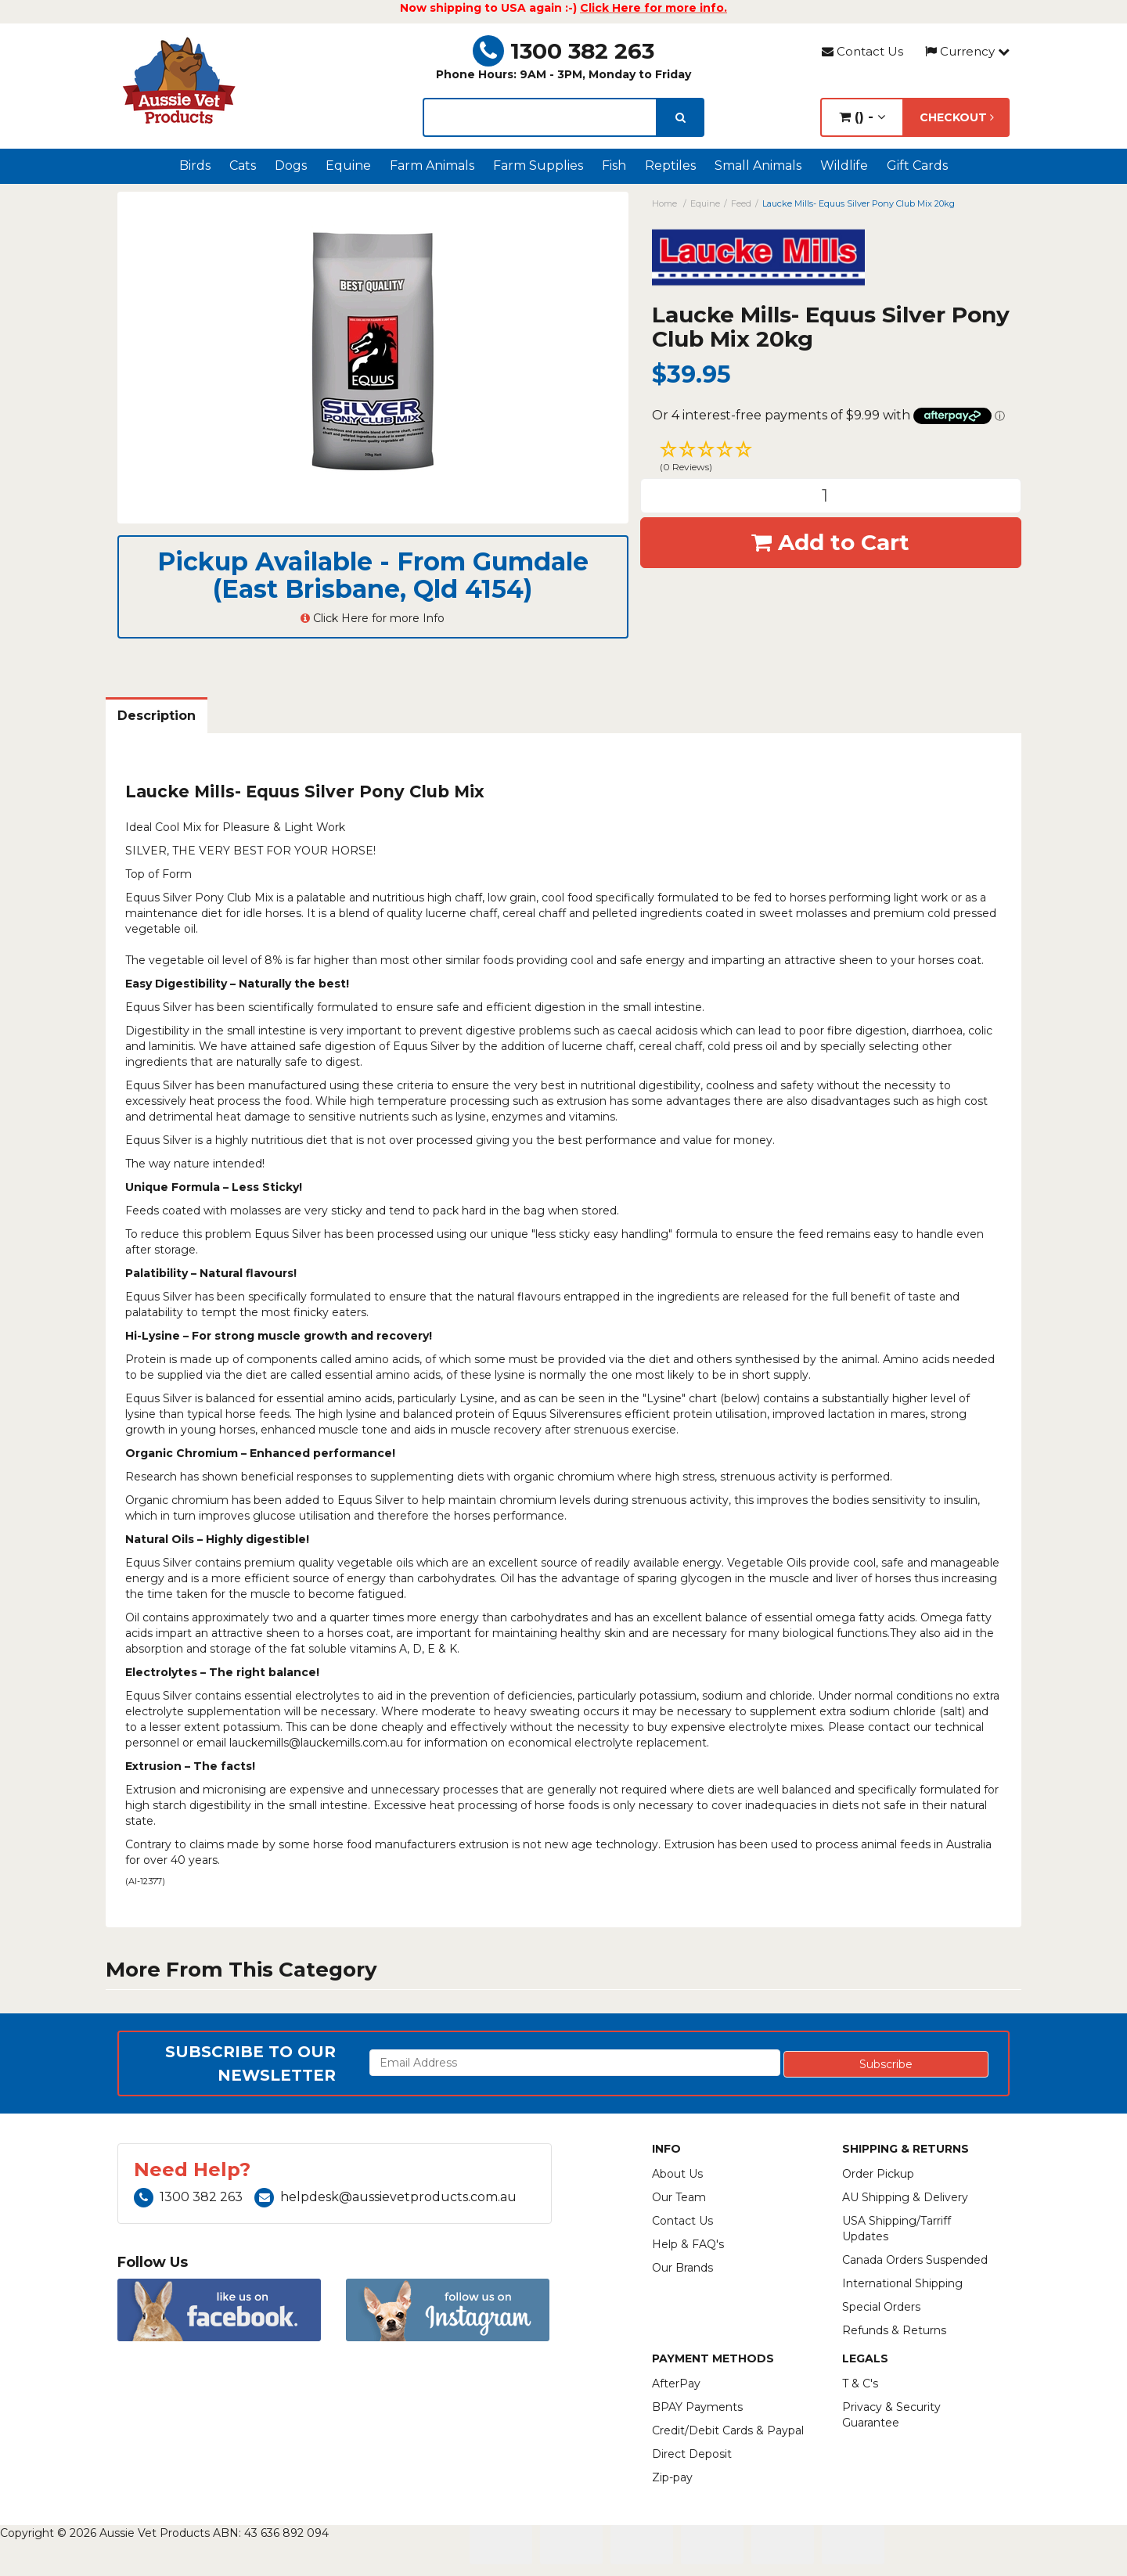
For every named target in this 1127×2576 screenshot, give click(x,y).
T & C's (860, 2383)
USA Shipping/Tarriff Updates (896, 2228)
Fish (614, 165)
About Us (677, 2174)
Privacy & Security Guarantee (891, 2415)
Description (156, 715)
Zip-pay (672, 2477)
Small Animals (758, 165)
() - (862, 117)
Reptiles (670, 165)
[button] (831, 458)
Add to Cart (830, 542)
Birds (195, 165)
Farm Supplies (538, 165)
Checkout (957, 117)
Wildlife (844, 165)
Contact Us (862, 51)
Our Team (679, 2197)
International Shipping (902, 2283)
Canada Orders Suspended (915, 2260)
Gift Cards (917, 165)
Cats (242, 165)
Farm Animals (432, 165)
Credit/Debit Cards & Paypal (728, 2430)
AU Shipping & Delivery (905, 2197)
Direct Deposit (692, 2454)
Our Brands (682, 2268)
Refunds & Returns (894, 2330)
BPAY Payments (697, 2407)
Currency (967, 51)
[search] (680, 117)
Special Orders (881, 2307)
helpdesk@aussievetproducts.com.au (385, 2196)
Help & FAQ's (688, 2244)
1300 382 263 (563, 51)
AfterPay (676, 2383)
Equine (348, 165)
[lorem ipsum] (540, 117)
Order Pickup (878, 2174)
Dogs (291, 165)
